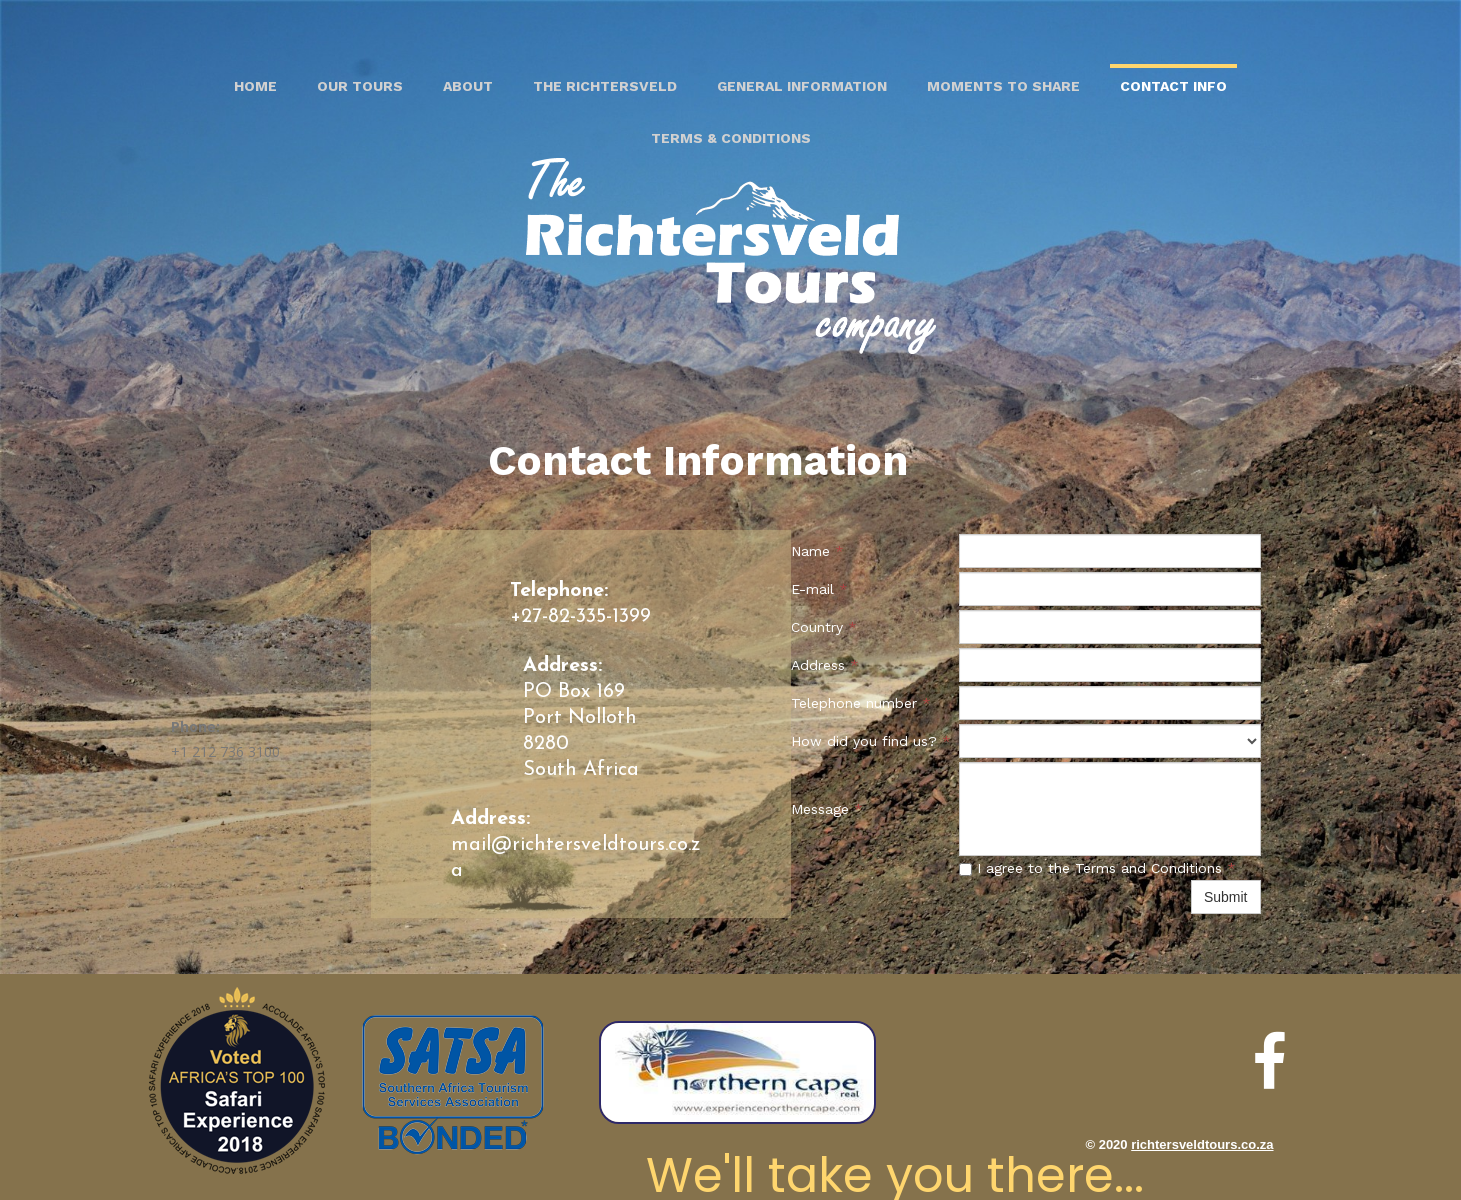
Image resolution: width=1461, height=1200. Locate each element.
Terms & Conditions (731, 138)
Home (255, 86)
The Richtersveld (605, 86)
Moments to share (1003, 86)
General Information (802, 86)
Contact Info (1173, 86)
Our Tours (360, 86)
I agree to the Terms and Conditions (1097, 868)
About (468, 86)
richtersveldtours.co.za (1202, 1144)
